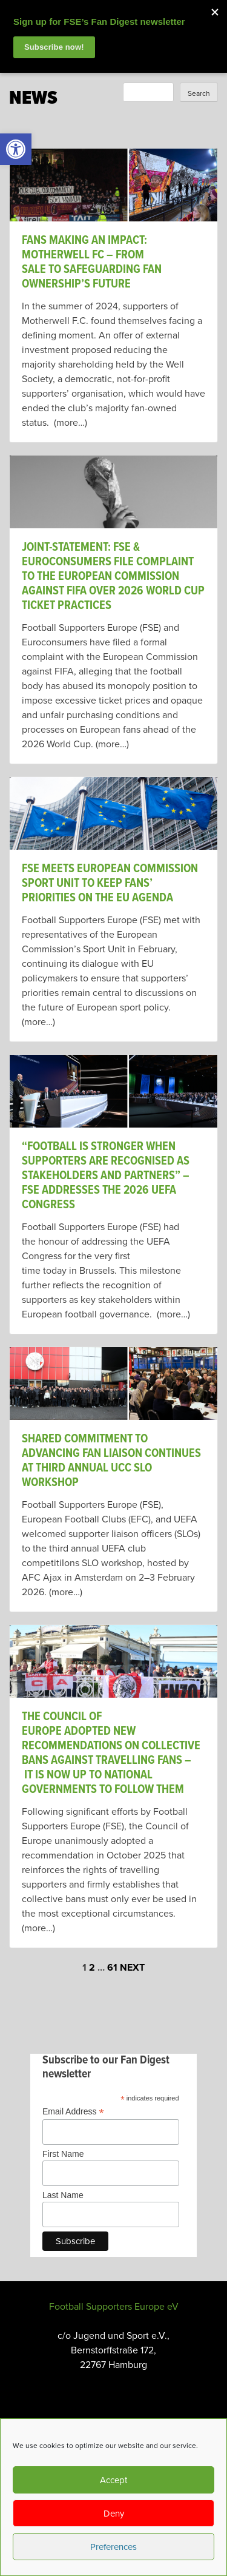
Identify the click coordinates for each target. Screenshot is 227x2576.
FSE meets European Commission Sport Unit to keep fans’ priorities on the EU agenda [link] (110, 883)
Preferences (113, 2546)
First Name (63, 2154)
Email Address (73, 2111)
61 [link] (112, 1968)
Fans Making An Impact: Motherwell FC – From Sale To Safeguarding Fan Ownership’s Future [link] (92, 262)
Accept (113, 2480)
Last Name (63, 2195)
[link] (15, 149)
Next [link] (132, 1968)
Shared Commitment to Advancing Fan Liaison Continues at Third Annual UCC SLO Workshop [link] (111, 1461)
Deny (114, 2513)
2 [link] (92, 1968)
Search (199, 93)
